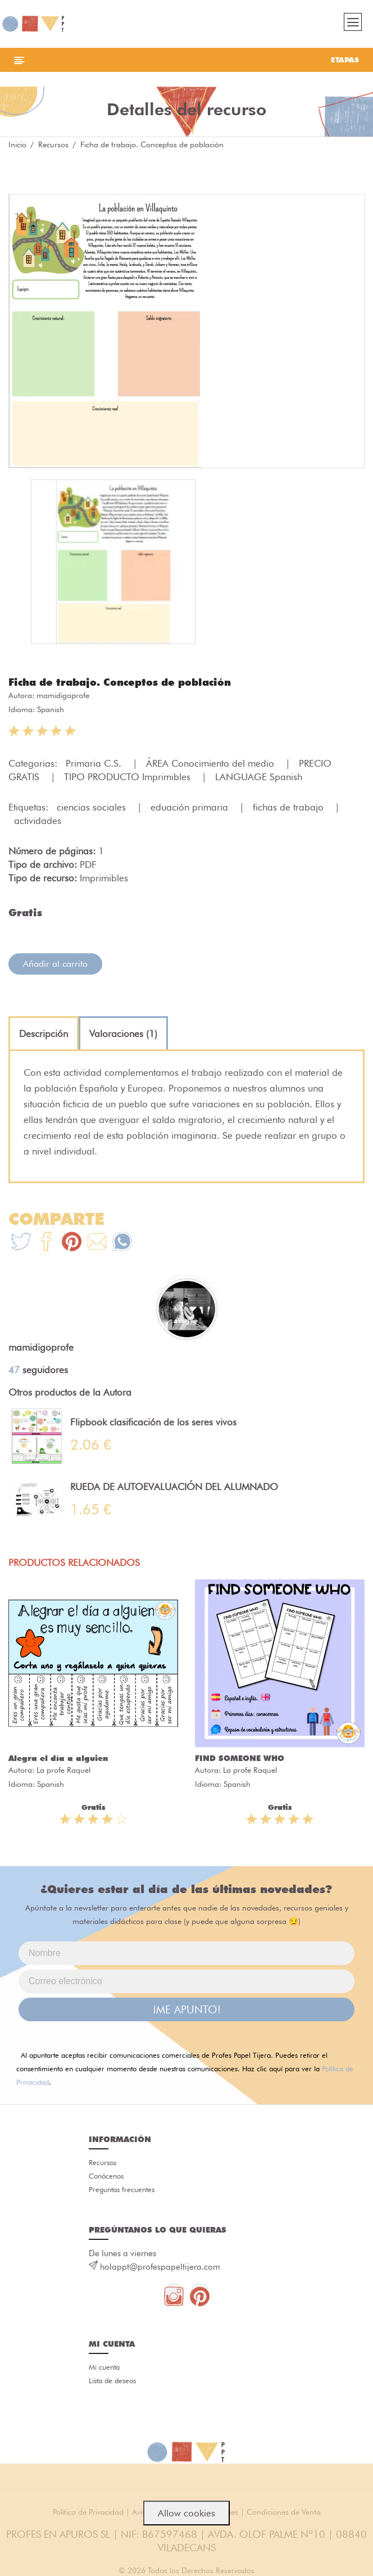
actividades (37, 820)
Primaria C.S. (95, 763)
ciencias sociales (93, 807)
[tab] (43, 1033)
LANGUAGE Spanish (258, 776)
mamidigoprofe (63, 695)
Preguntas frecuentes (121, 2189)
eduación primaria (191, 807)
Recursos (53, 144)
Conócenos (106, 2175)
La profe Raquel (63, 1769)
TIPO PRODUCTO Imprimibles (128, 776)
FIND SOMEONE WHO (239, 1758)
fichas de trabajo (289, 807)
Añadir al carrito (55, 963)
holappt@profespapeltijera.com (160, 2267)
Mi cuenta (104, 2366)
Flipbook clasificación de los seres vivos (153, 1422)
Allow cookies (186, 2513)
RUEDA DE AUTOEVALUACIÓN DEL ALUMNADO (174, 1486)
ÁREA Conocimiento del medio (211, 763)
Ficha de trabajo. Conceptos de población (119, 682)
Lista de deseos (112, 2380)
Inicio (17, 144)
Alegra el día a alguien (58, 1758)
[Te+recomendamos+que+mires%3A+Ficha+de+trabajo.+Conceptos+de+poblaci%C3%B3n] (46, 1243)
